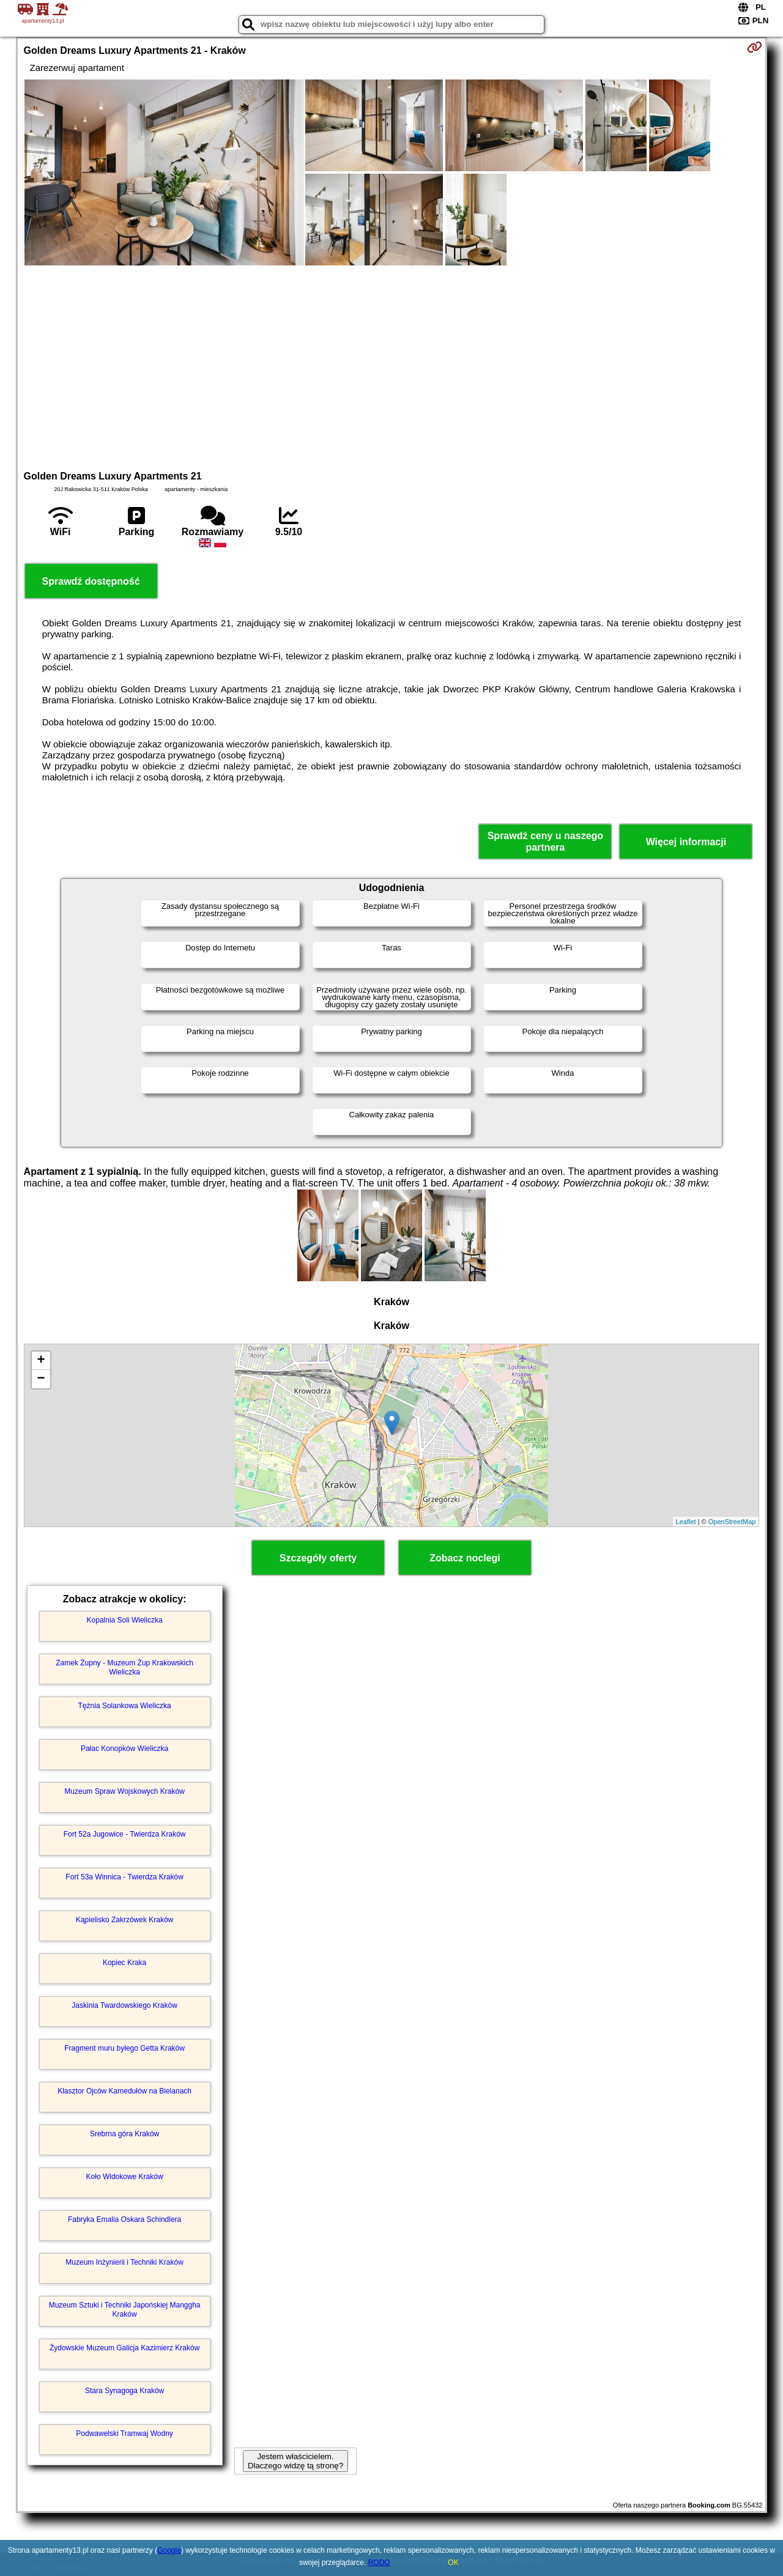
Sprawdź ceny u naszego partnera (545, 842)
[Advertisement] (391, 366)
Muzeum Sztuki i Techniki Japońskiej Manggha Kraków (125, 2309)
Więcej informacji (686, 842)
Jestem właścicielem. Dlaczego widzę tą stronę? (295, 2461)
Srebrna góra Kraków (124, 2134)
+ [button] (41, 1361)
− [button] (41, 1379)
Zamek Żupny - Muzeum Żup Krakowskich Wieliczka (124, 1667)
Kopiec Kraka (124, 1962)
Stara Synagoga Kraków (124, 2390)
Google (169, 2550)
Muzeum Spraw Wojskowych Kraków (124, 1791)
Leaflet (686, 1521)
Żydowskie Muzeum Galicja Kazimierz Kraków (124, 2348)
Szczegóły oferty (318, 1558)
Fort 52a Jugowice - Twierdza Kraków (125, 1834)
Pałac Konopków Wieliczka (124, 1748)
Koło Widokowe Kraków (124, 2176)
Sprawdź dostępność (91, 581)
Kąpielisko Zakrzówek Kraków (124, 1919)
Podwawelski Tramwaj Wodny (124, 2433)
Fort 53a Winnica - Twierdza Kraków (124, 1877)
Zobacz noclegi (464, 1558)
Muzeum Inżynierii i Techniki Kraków (124, 2262)
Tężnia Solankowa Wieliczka (124, 1705)
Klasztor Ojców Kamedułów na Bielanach (124, 2091)
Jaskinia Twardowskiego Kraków (124, 2005)
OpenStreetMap (732, 1521)
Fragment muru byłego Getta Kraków (124, 2048)
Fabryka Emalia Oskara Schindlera (124, 2219)
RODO (379, 2562)
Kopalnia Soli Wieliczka (125, 1620)
